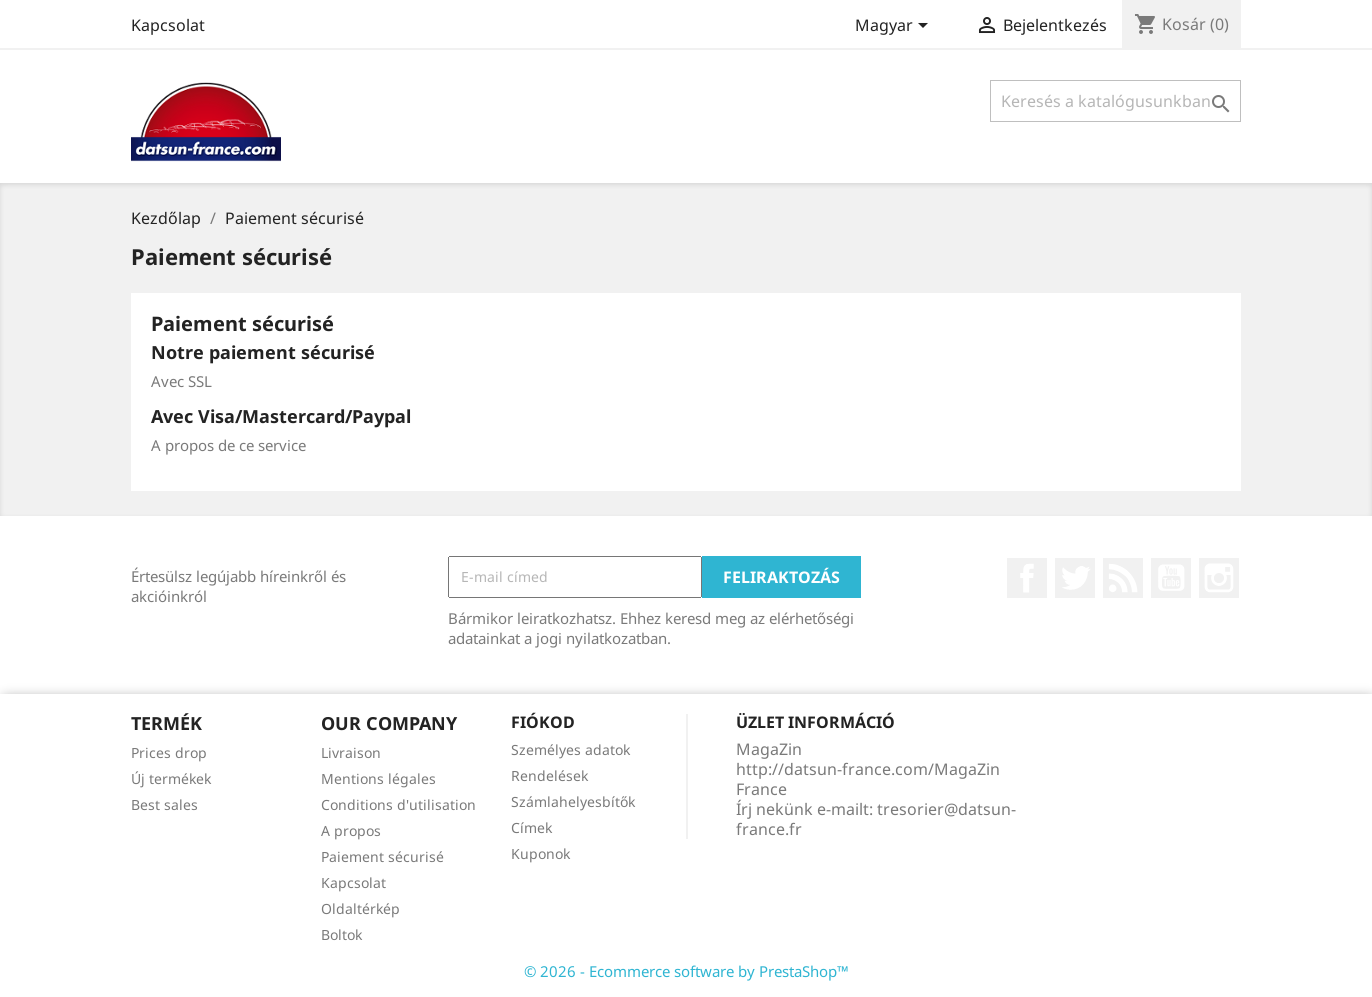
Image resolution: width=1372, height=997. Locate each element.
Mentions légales (378, 778)
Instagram (1219, 578)
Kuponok (540, 853)
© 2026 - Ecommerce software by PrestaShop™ (686, 971)
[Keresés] (1115, 101)
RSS (1123, 578)
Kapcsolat (168, 25)
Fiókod (543, 722)
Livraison (351, 752)
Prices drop (169, 752)
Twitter (1075, 578)
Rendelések (549, 775)
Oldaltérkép (360, 908)
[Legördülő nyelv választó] (895, 27)
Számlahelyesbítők (573, 801)
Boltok (341, 934)
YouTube (1171, 578)
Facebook (1027, 578)
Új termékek (171, 778)
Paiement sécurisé (382, 856)
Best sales (164, 804)
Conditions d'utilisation (398, 804)
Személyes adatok (570, 749)
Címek (531, 827)
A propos (351, 830)
